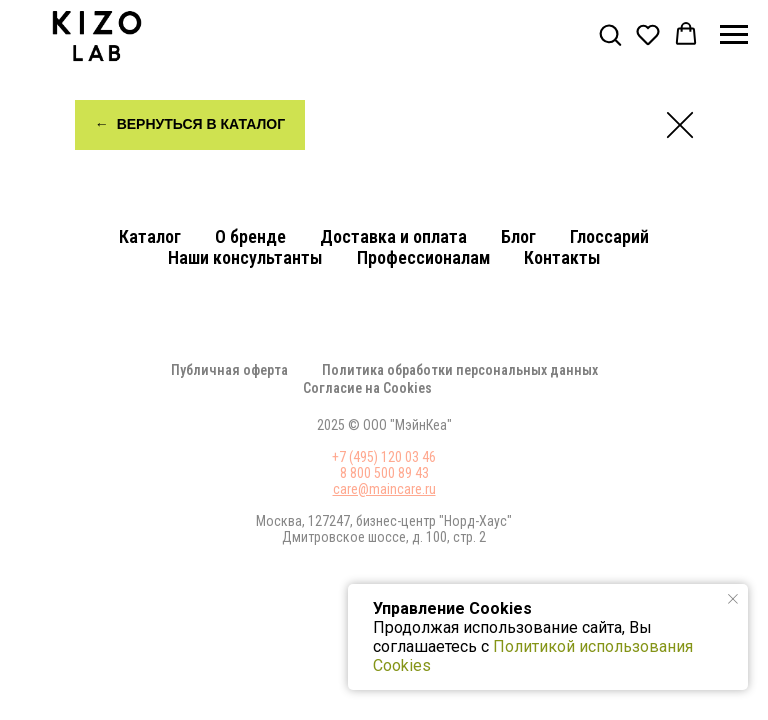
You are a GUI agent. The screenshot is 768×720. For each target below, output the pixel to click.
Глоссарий (609, 236)
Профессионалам (423, 257)
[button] (610, 34)
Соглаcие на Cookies (367, 388)
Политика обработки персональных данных (460, 370)
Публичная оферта (229, 370)
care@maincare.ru (384, 489)
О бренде (250, 236)
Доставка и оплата (393, 236)
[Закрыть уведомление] (733, 599)
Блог (518, 236)
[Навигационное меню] (734, 35)
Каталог (150, 236)
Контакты (562, 257)
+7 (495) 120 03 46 (384, 457)
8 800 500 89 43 (384, 473)
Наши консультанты (245, 257)
